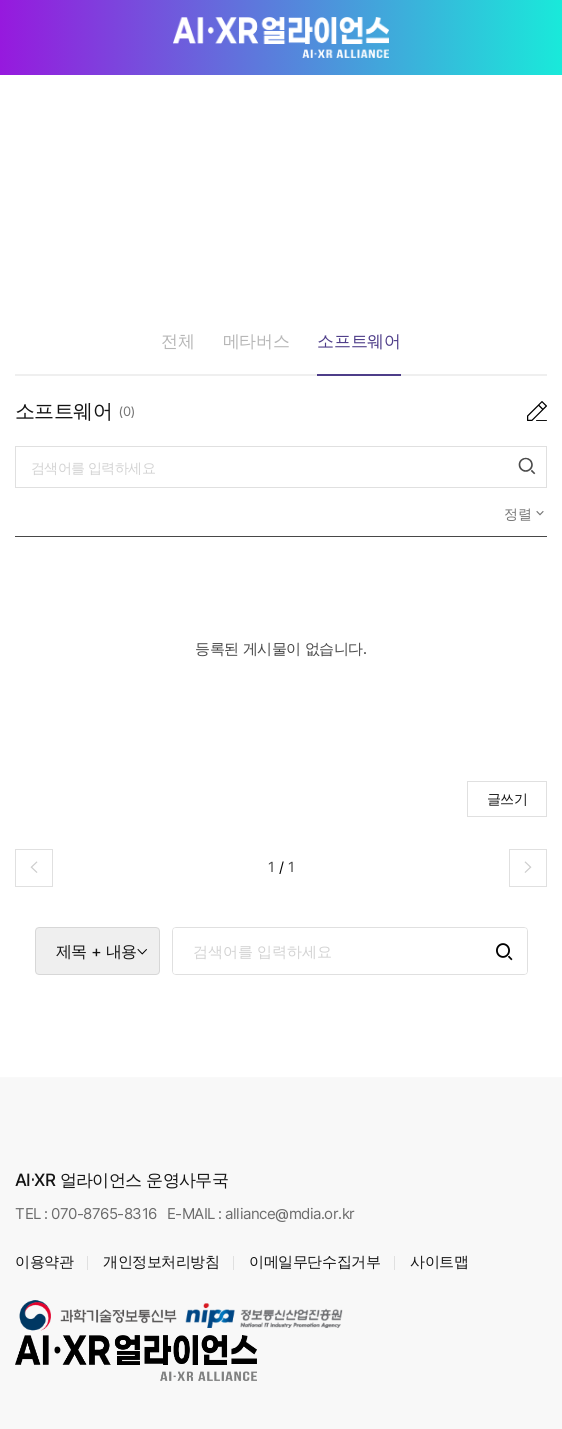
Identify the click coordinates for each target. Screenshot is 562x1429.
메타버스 (256, 341)
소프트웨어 (359, 341)
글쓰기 (507, 798)
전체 (177, 341)
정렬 (520, 513)
